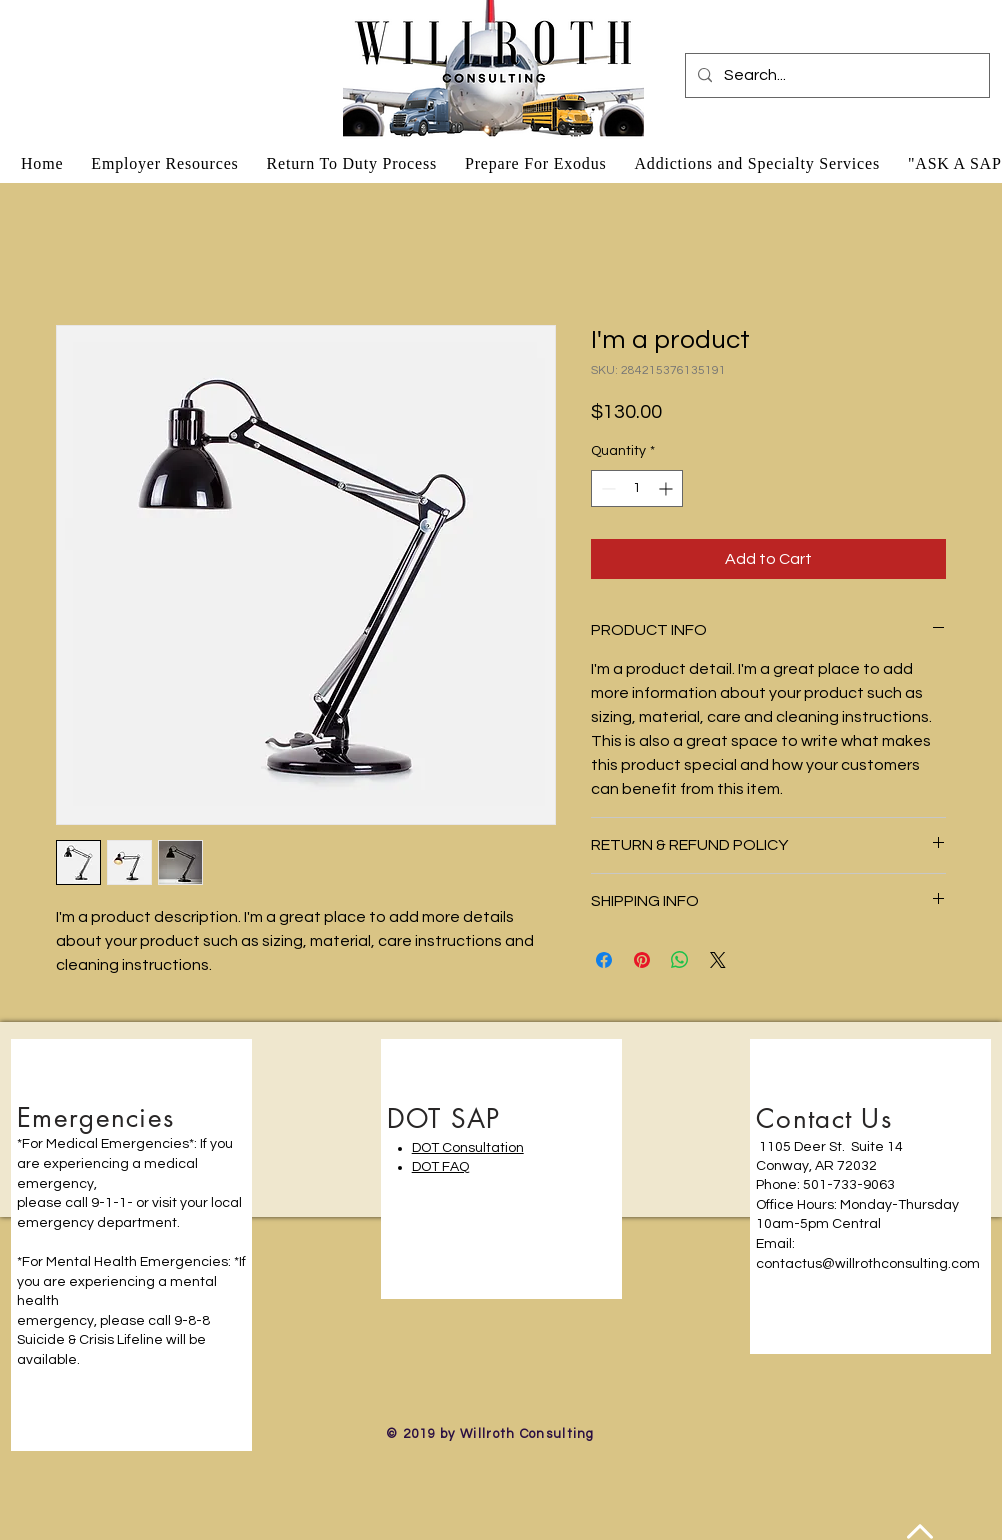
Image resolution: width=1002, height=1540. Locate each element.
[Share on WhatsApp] (680, 960)
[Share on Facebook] (604, 960)
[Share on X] (718, 960)
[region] (131, 1244)
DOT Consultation (468, 1148)
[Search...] (835, 75)
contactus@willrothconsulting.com (868, 1264)
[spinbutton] (637, 488)
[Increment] (667, 488)
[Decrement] (606, 488)
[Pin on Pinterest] (642, 960)
